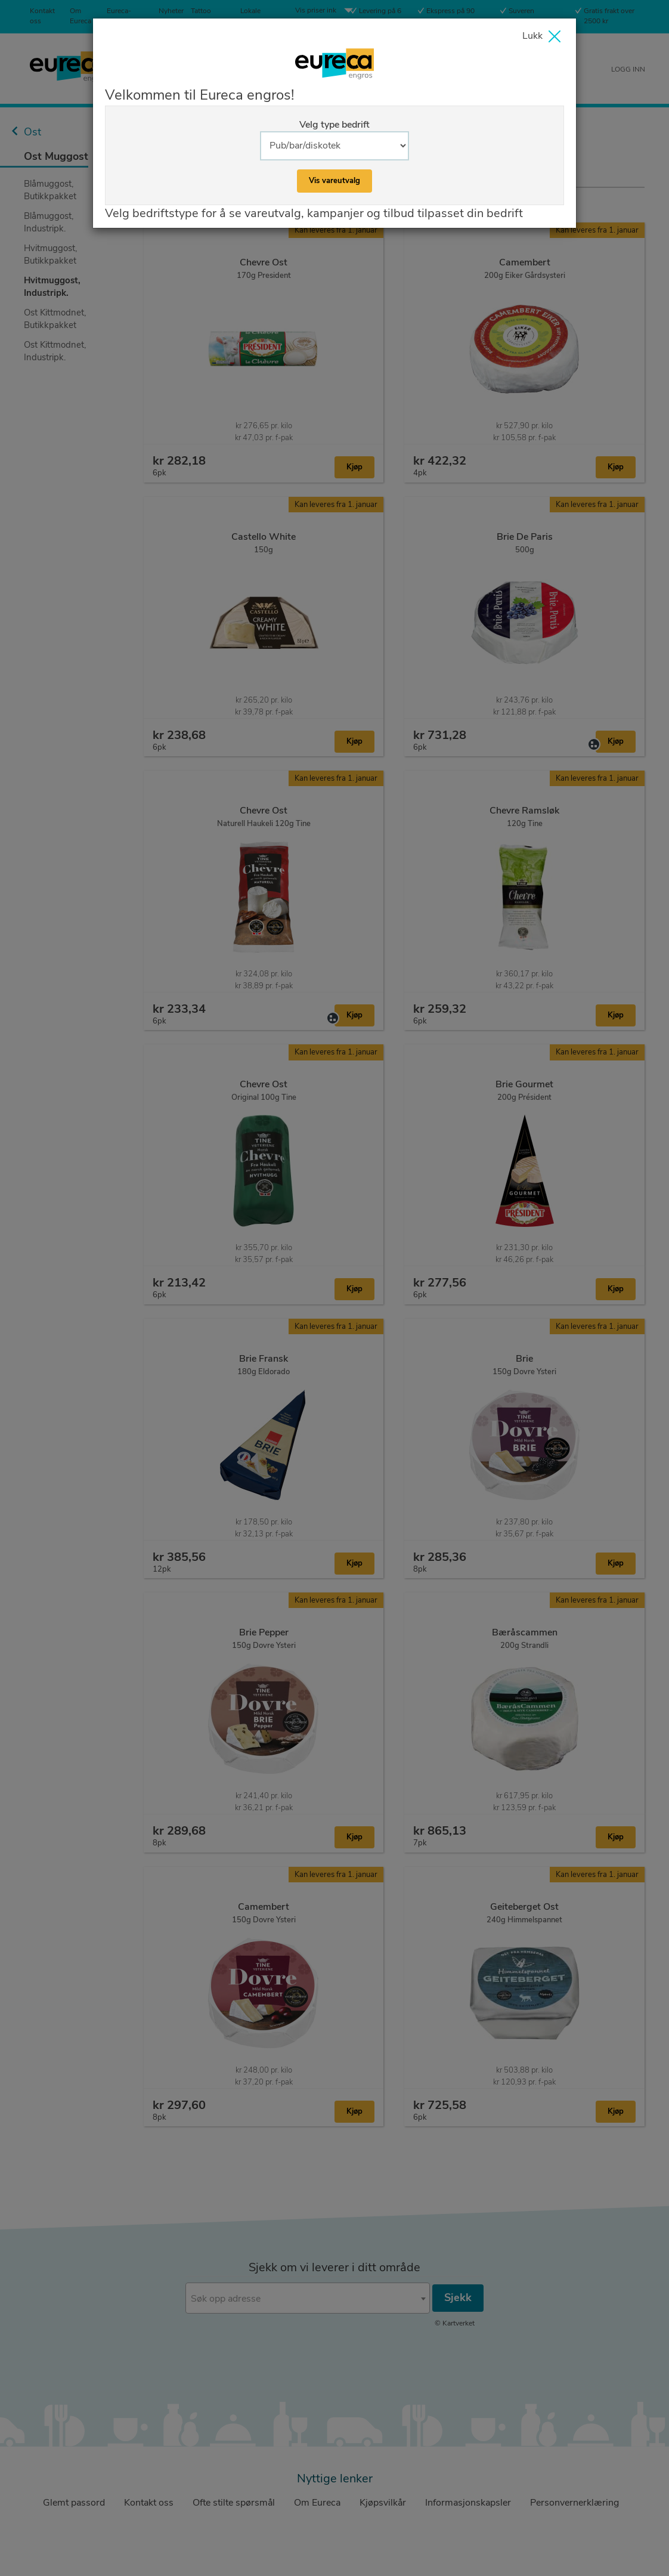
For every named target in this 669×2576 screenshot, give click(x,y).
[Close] (544, 37)
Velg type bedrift (334, 124)
